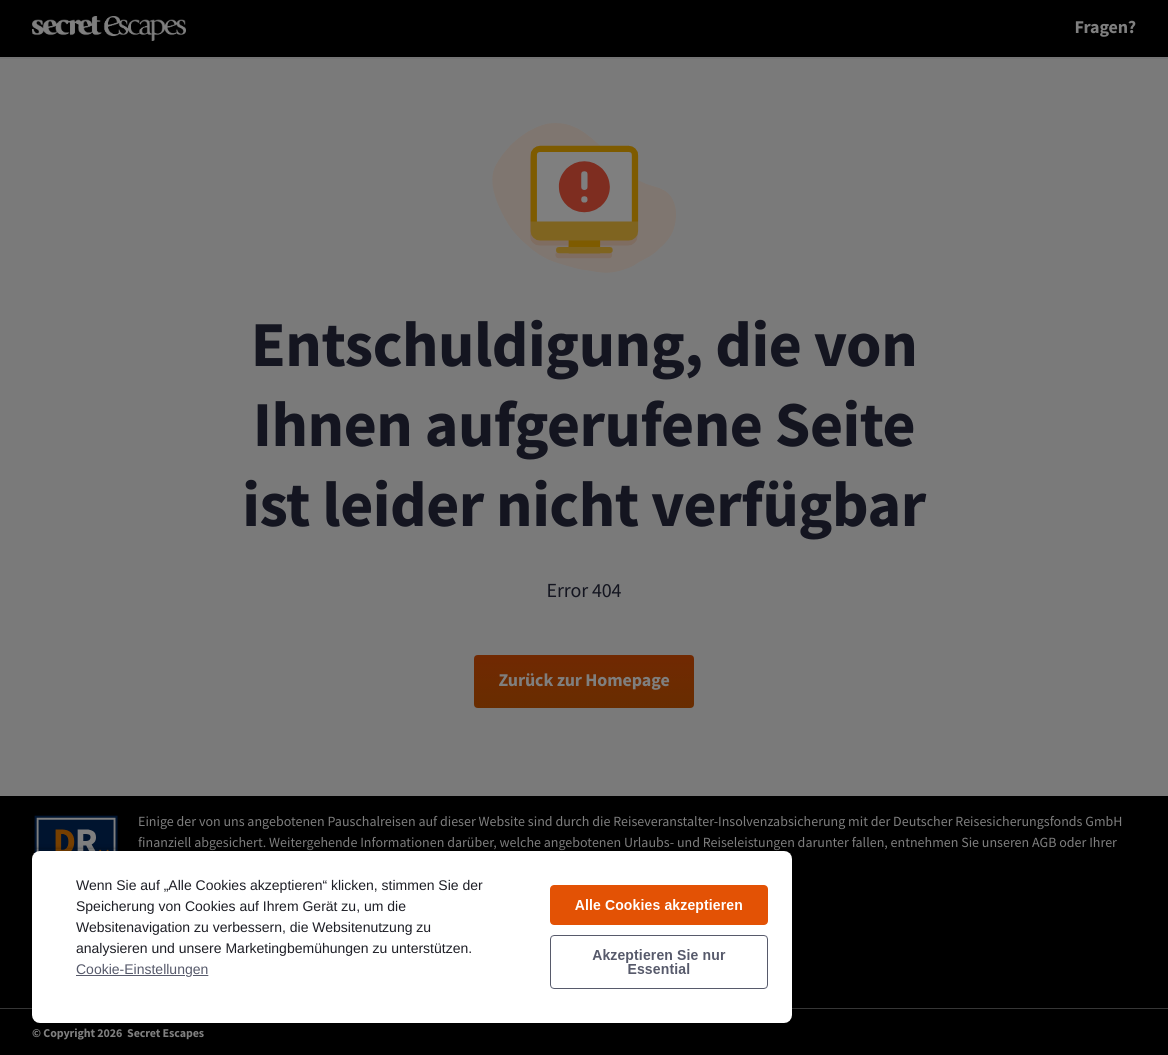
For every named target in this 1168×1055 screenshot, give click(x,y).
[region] (412, 936)
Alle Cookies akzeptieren (659, 905)
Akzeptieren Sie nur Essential (658, 962)
